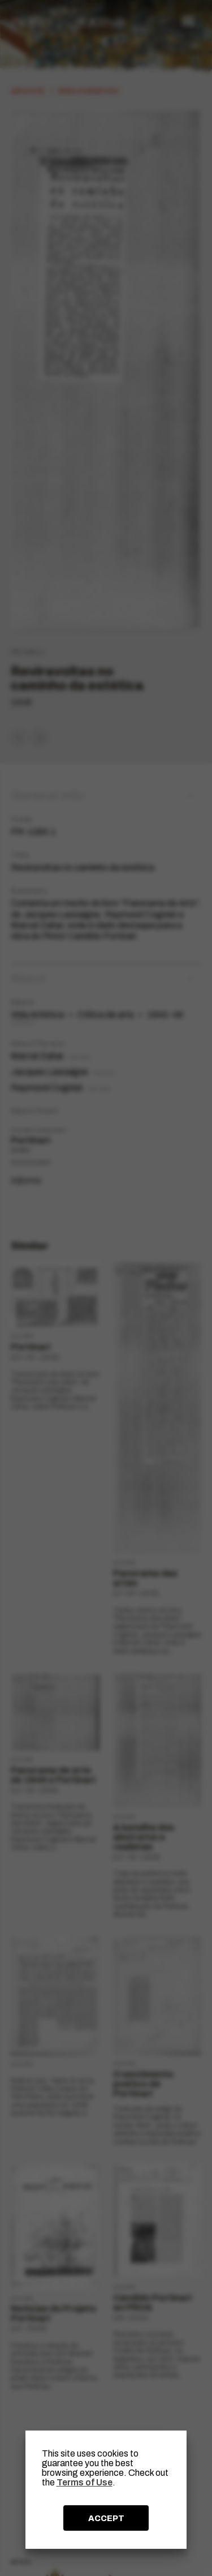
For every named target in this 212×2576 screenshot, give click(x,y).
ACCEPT (106, 2518)
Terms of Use (85, 2482)
